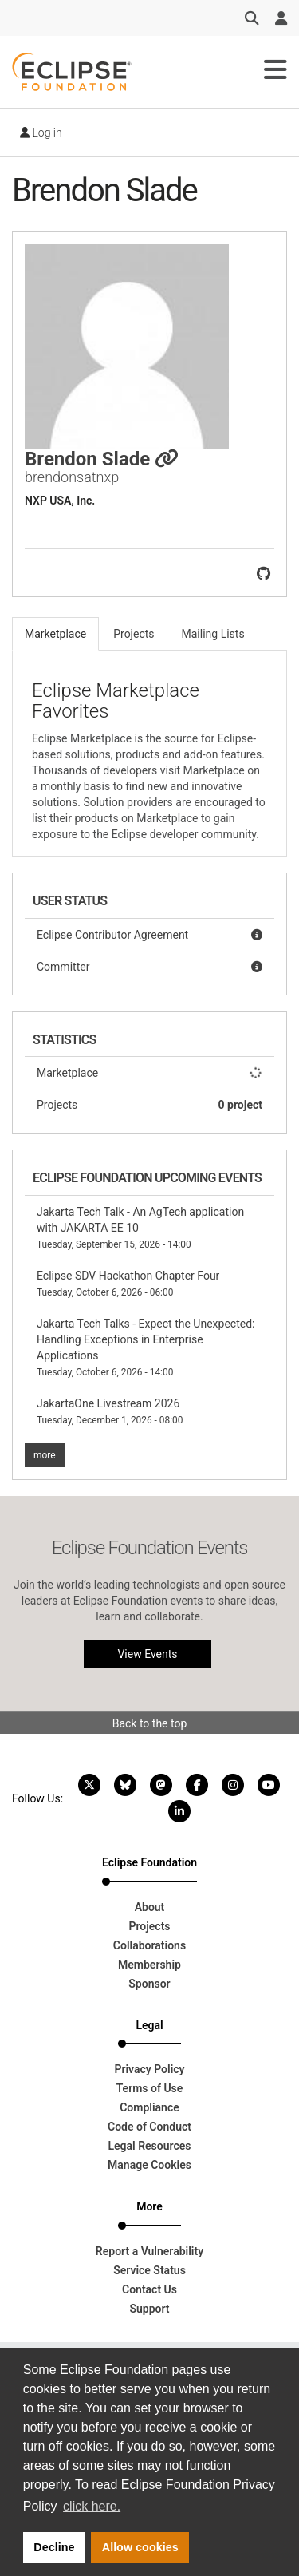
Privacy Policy (149, 2069)
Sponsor (149, 1983)
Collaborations (149, 1945)
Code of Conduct (149, 2126)
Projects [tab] (133, 633)
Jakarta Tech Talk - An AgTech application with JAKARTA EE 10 (140, 1227)
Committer (149, 967)
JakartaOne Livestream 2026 (110, 1411)
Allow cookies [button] (140, 2547)
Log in (41, 132)
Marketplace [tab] (55, 633)
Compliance (149, 2107)
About (150, 1907)
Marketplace (149, 1073)
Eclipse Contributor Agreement (149, 935)
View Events (147, 1654)
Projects (149, 1105)
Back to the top (149, 1723)
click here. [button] (91, 2506)
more (44, 1455)
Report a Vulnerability (149, 2251)
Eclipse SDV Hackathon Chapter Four (128, 1283)
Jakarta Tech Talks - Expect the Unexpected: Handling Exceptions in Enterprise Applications (145, 1347)
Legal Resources (149, 2145)
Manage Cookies (149, 2165)
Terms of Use (149, 2088)
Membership (149, 1964)
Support (149, 2308)
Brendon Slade (102, 459)
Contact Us (149, 2289)
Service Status (149, 2270)
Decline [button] (53, 2547)
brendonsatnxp (72, 477)
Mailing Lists (213, 633)
